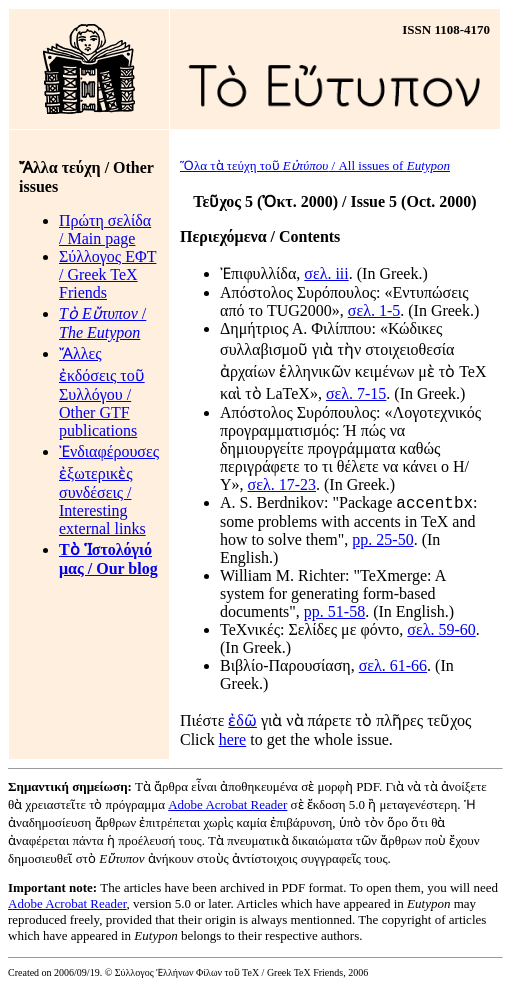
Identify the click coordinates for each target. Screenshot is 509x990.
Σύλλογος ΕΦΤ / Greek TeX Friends (107, 274)
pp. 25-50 (382, 542)
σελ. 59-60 (441, 632)
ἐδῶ (242, 723)
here (233, 742)
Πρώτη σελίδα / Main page (105, 229)
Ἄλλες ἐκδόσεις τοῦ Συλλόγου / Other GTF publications (102, 392)
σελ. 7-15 (356, 393)
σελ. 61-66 (393, 668)
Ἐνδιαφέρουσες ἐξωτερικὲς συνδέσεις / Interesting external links (109, 490)
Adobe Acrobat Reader (227, 807)
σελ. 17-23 (282, 484)
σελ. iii (326, 273)
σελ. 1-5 (374, 310)
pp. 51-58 (334, 614)
